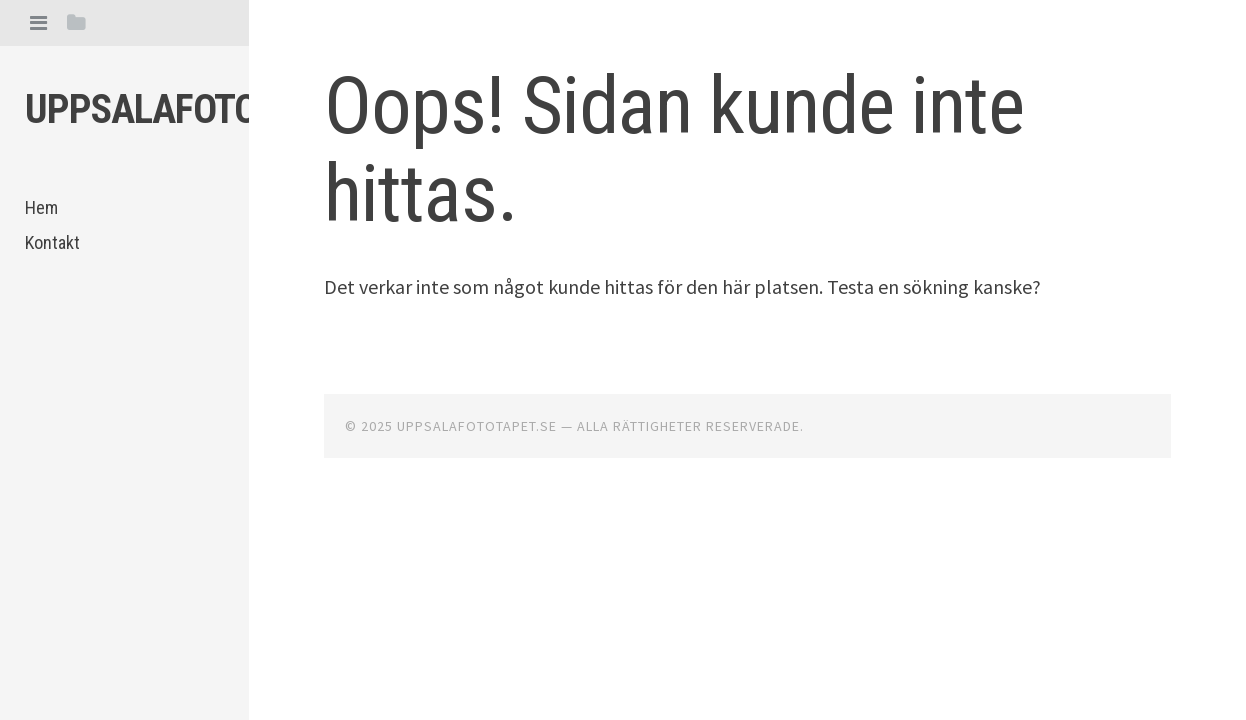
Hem (41, 207)
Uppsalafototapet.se (214, 109)
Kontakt (52, 242)
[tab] (38, 22)
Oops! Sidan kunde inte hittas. (674, 150)
